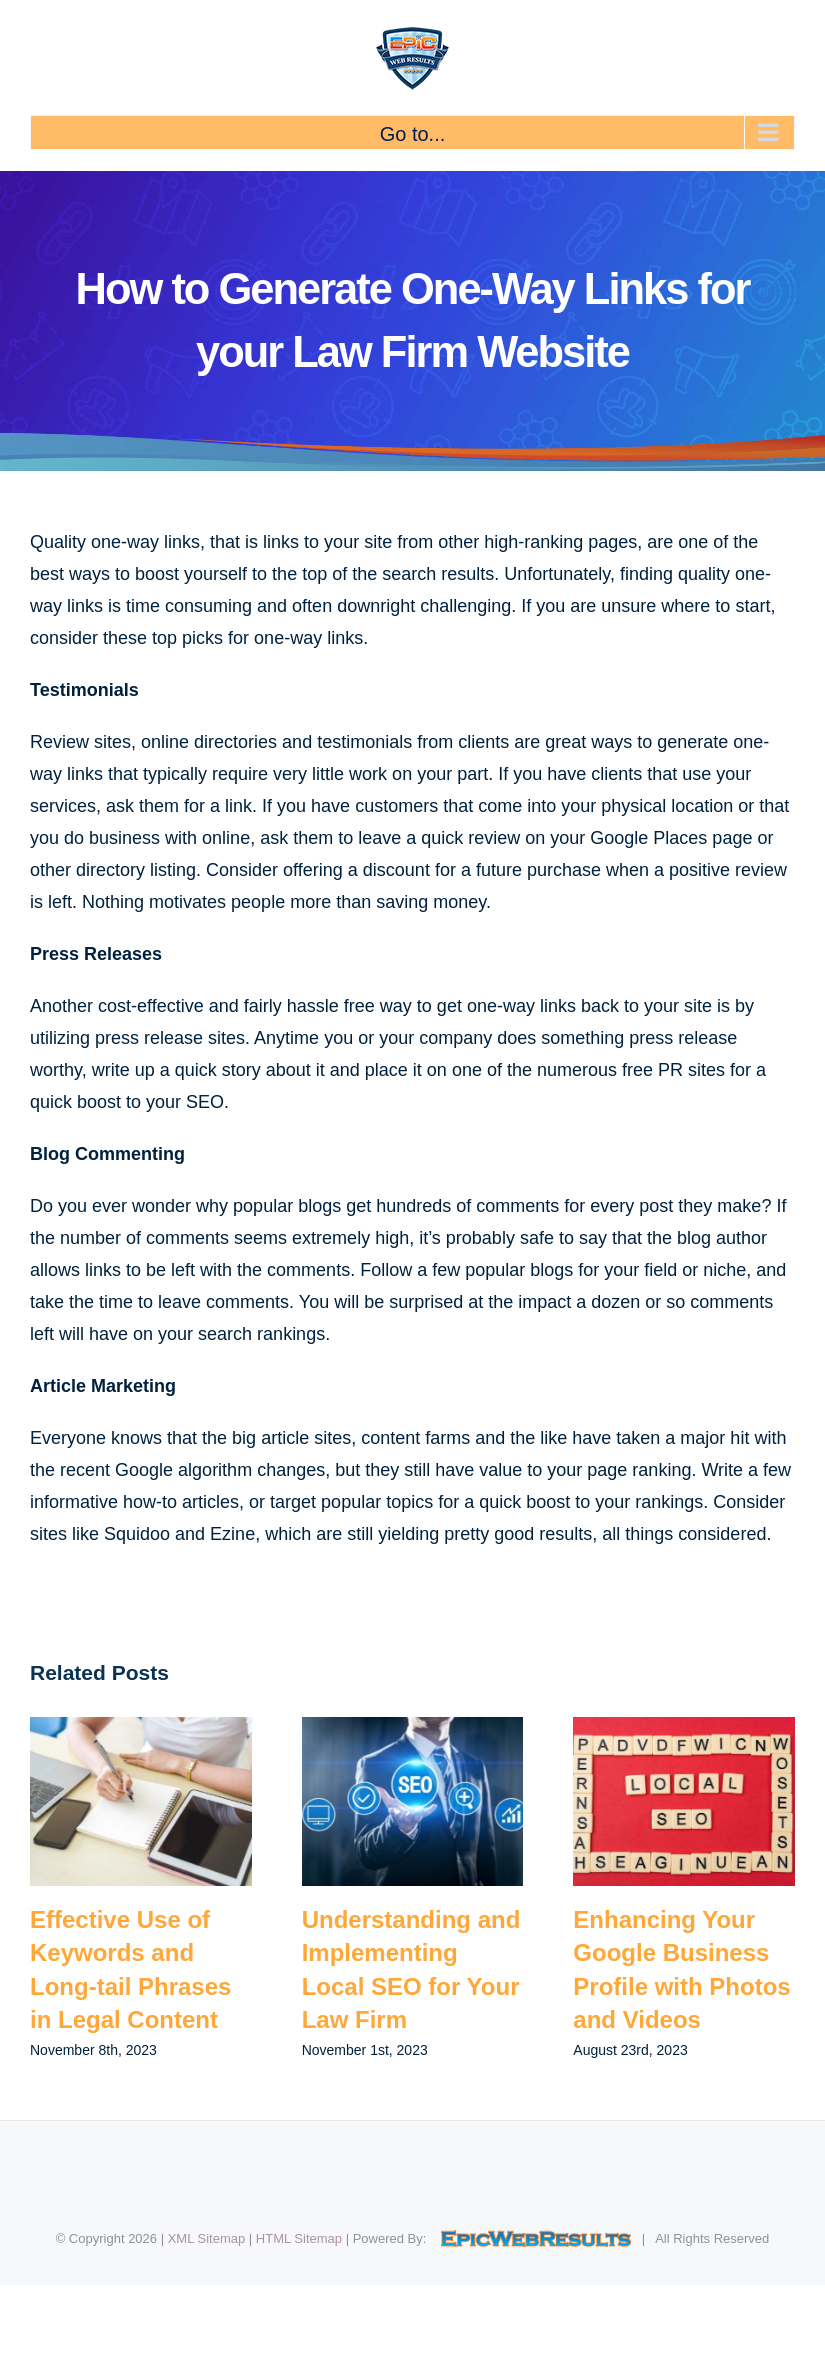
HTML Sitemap (299, 2238)
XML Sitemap (207, 2238)
